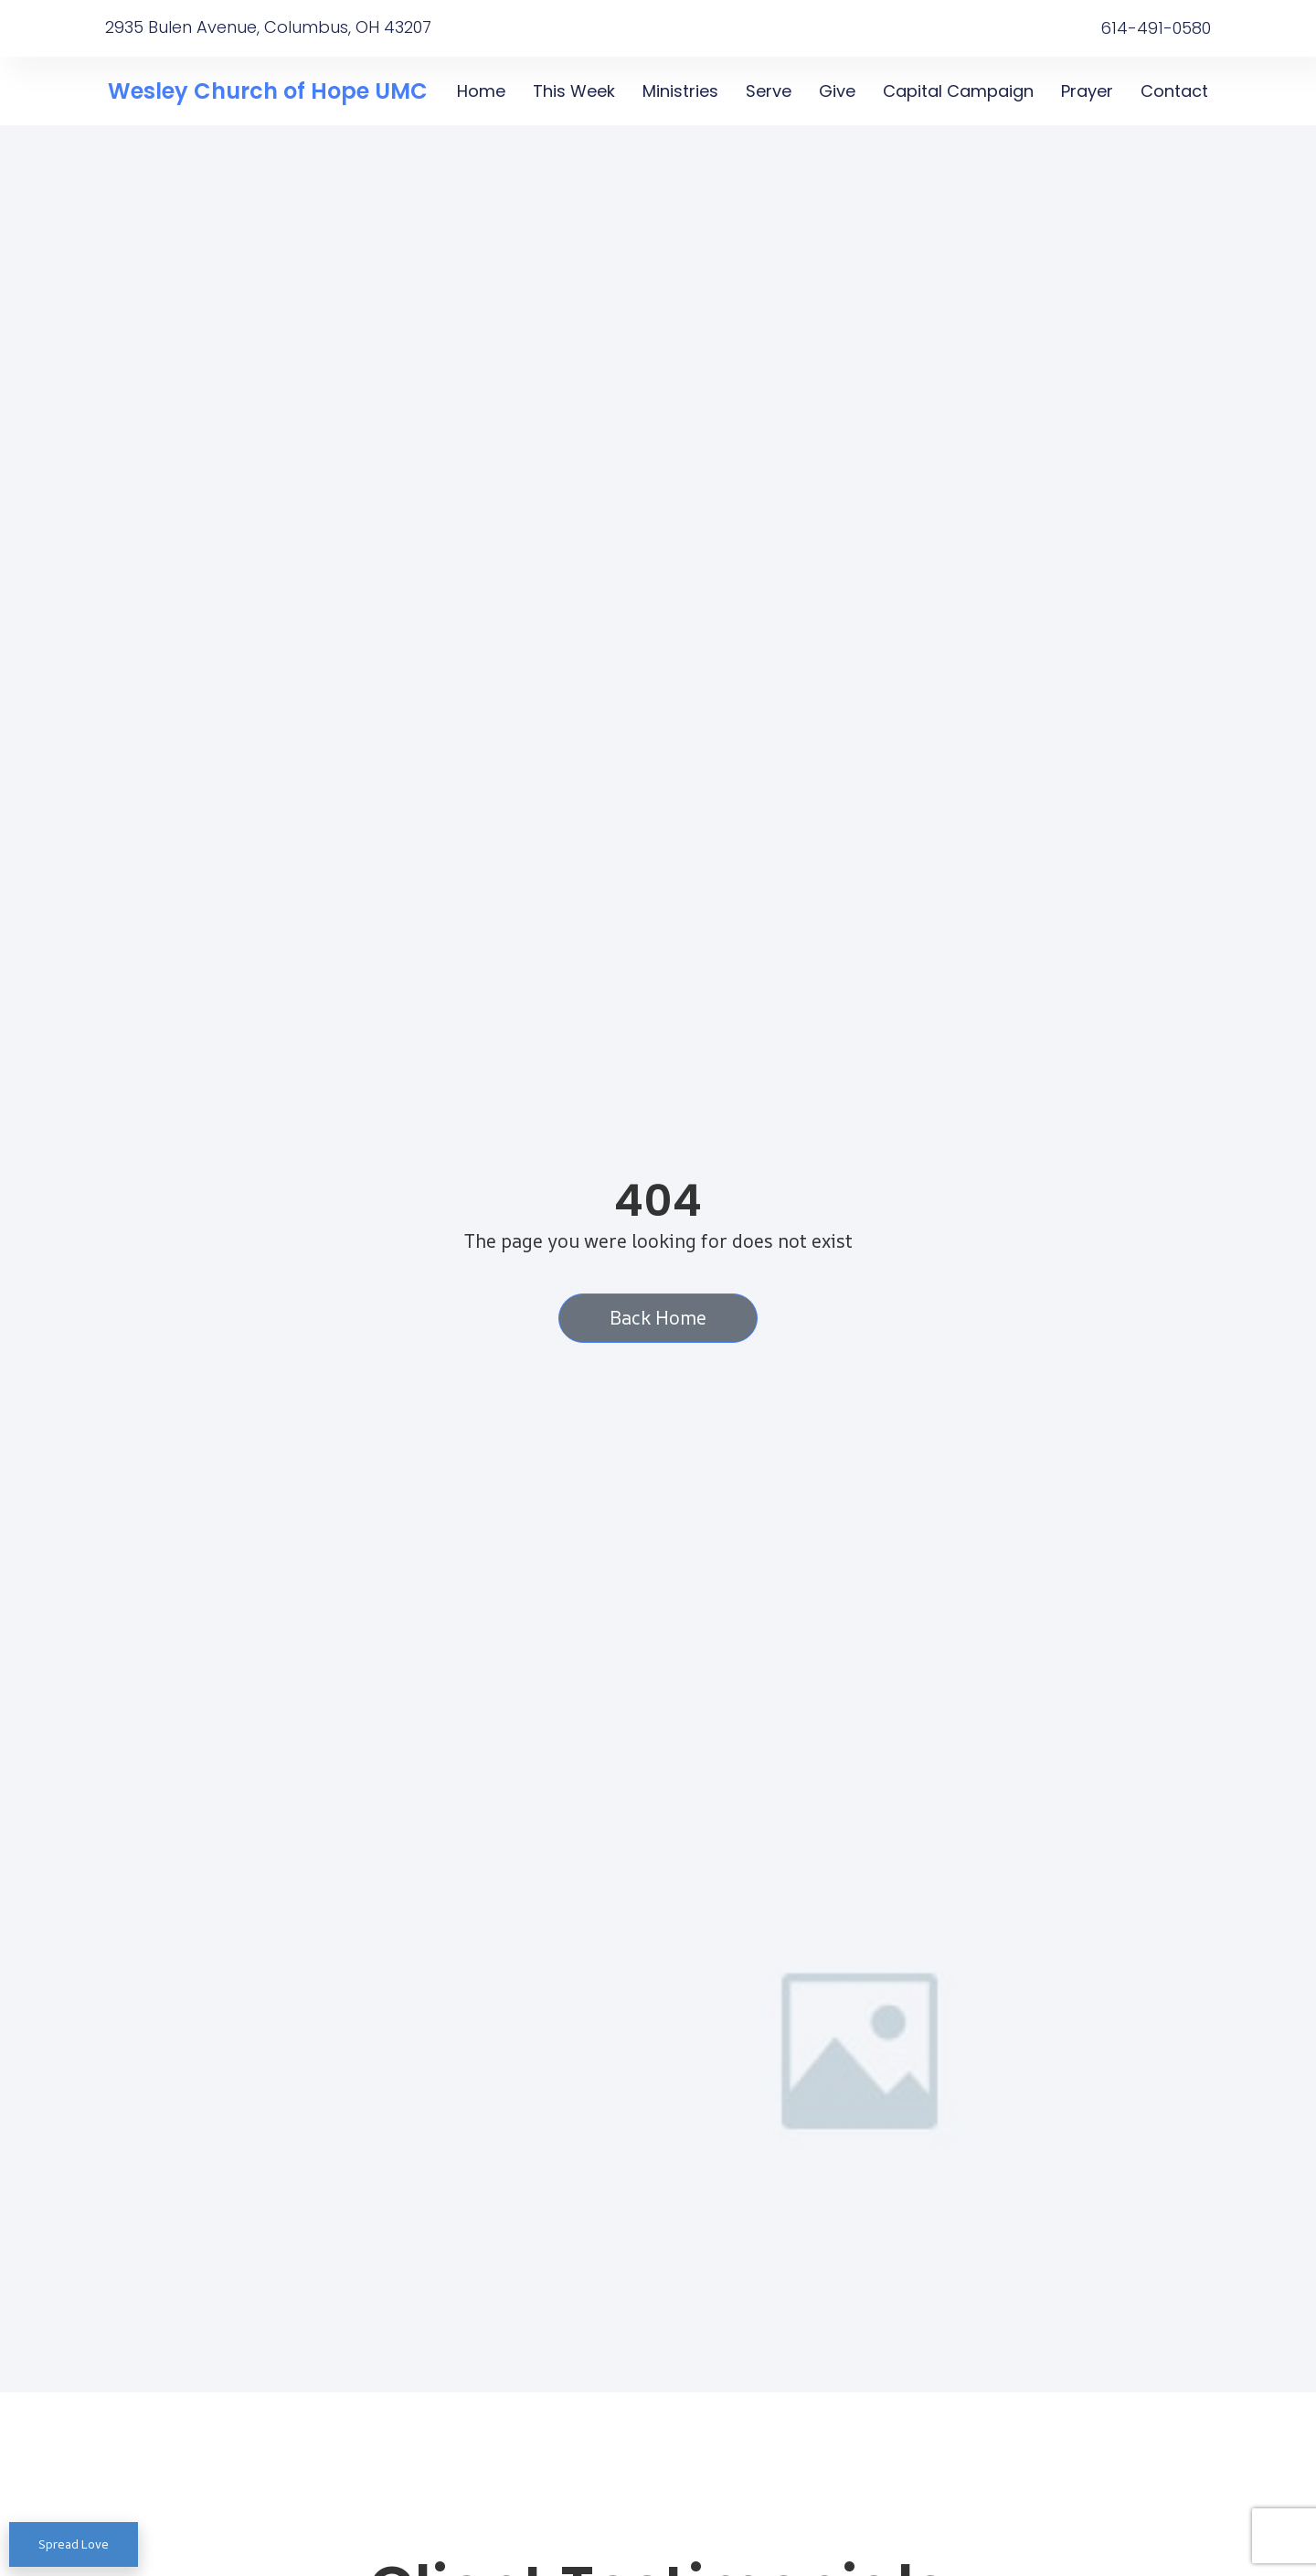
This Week (574, 91)
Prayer (1087, 91)
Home (481, 91)
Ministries (680, 91)
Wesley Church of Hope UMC (268, 91)
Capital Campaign (958, 91)
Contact (1174, 91)
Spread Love (73, 2544)
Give (837, 91)
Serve (768, 91)
